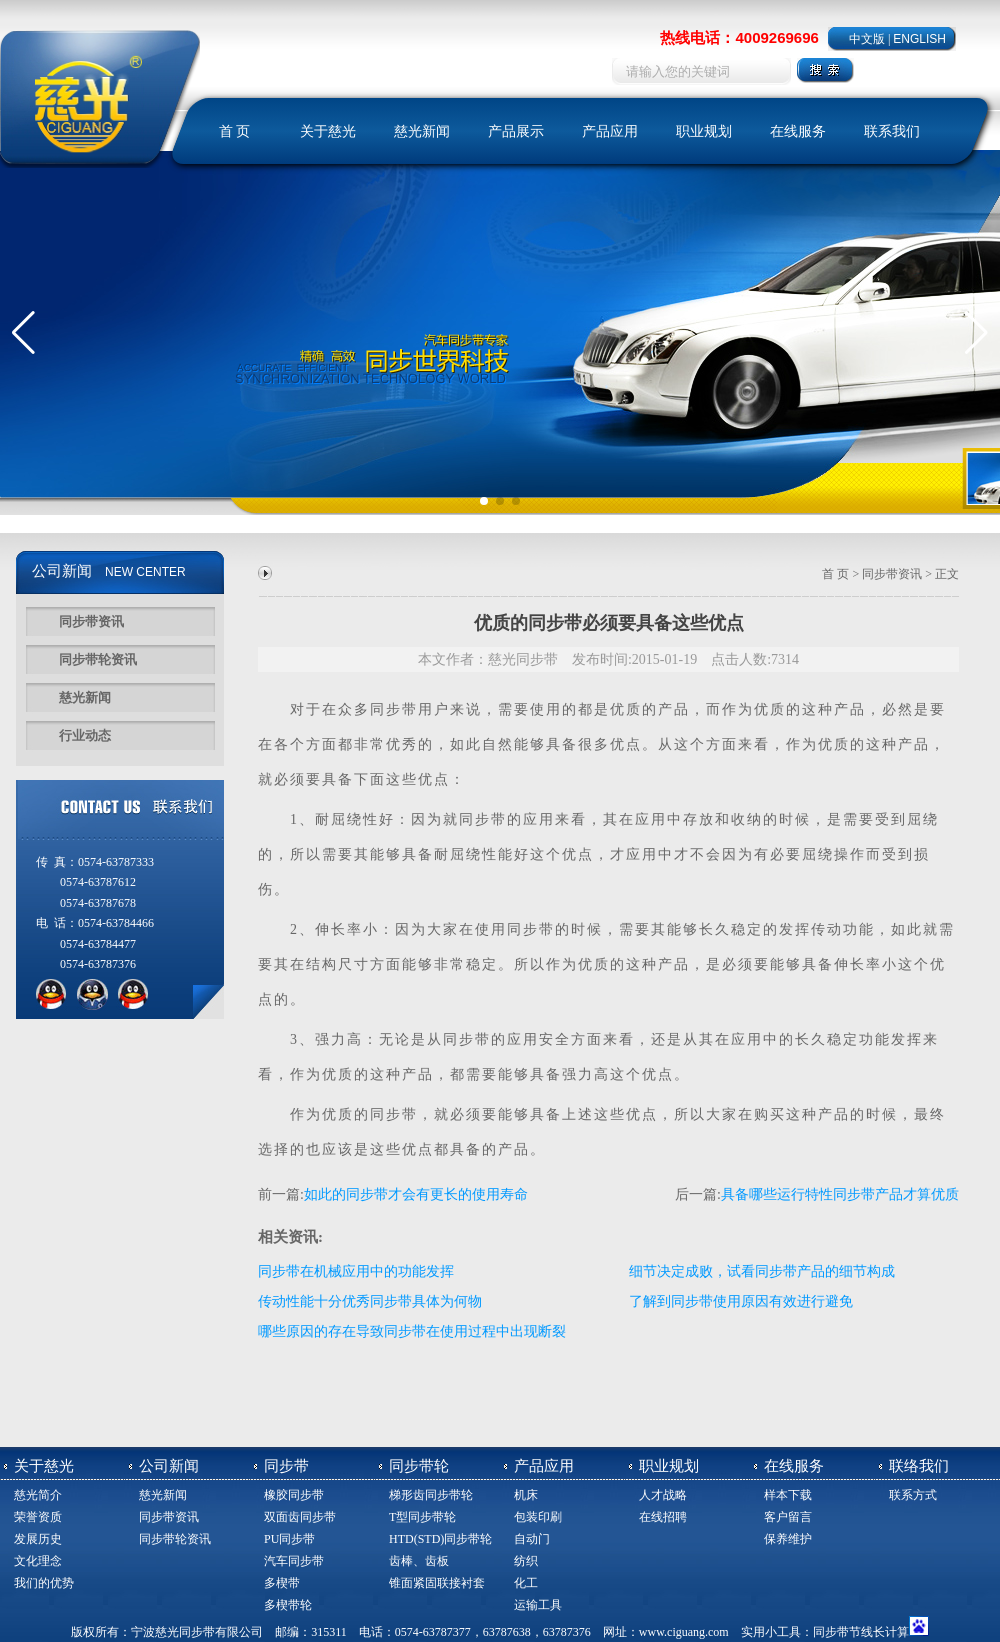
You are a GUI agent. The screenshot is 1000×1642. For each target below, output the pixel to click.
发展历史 (38, 1539)
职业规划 (704, 131)
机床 (526, 1495)
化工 (526, 1583)
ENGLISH (919, 39)
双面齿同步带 (300, 1517)
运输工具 (538, 1605)
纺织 (526, 1561)
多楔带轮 (288, 1605)
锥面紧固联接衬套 (437, 1583)
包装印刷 (538, 1517)
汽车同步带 (294, 1561)
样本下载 (788, 1495)
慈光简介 (38, 1495)
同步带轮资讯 (98, 659)
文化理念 (38, 1561)
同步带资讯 (91, 621)
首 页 (235, 131)
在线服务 (798, 131)
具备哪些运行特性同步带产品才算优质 (840, 1194)
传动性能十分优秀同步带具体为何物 (370, 1301)
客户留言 (788, 1517)
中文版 (867, 39)
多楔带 (282, 1583)
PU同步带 (289, 1539)
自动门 (532, 1539)
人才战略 (663, 1495)
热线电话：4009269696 (739, 37)
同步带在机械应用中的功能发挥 (356, 1271)
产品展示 (516, 131)
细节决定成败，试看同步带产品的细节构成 (762, 1271)
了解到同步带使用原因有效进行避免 (741, 1301)
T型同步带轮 (422, 1517)
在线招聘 (663, 1517)
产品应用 (610, 131)
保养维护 (788, 1539)
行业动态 (85, 735)
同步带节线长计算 (861, 1632)
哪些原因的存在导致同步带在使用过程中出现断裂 (412, 1331)
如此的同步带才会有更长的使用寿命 (416, 1194)
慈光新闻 (422, 131)
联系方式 (913, 1495)
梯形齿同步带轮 (431, 1495)
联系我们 (892, 131)
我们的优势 (44, 1583)
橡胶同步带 (294, 1495)
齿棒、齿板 (419, 1561)
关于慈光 (328, 131)
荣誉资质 (38, 1517)
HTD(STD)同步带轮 (440, 1539)
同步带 (394, 709)
